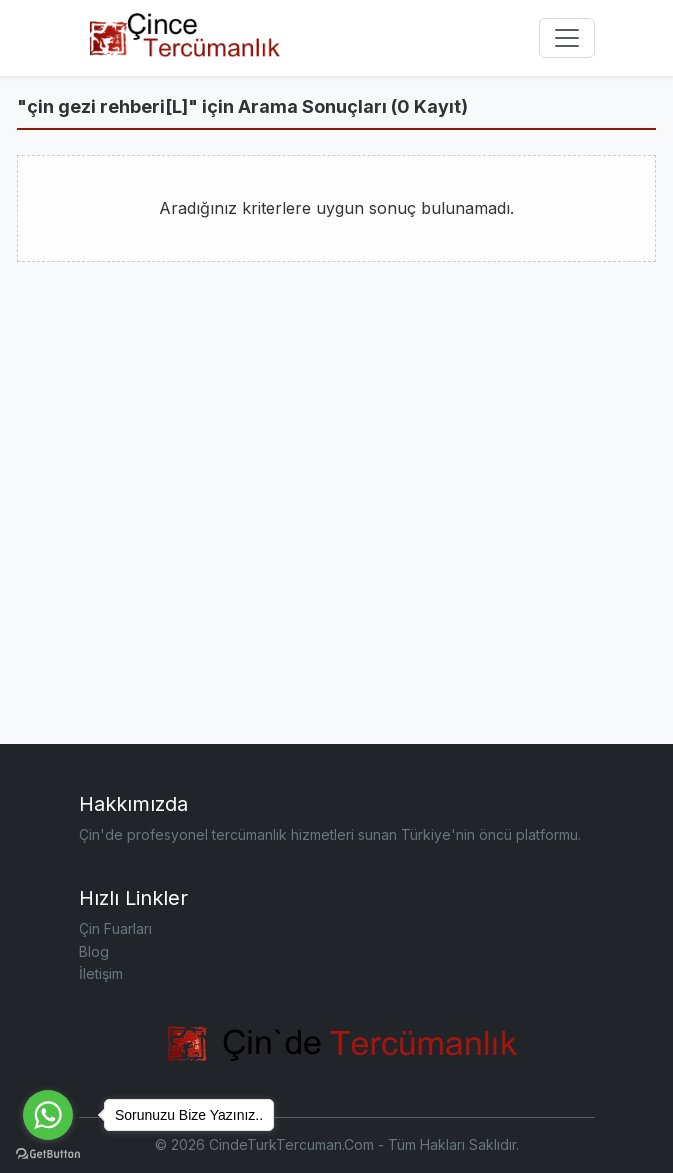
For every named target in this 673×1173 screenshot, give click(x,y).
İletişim (101, 973)
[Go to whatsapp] (48, 1115)
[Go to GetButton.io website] (48, 1153)
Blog (94, 951)
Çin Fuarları (115, 928)
